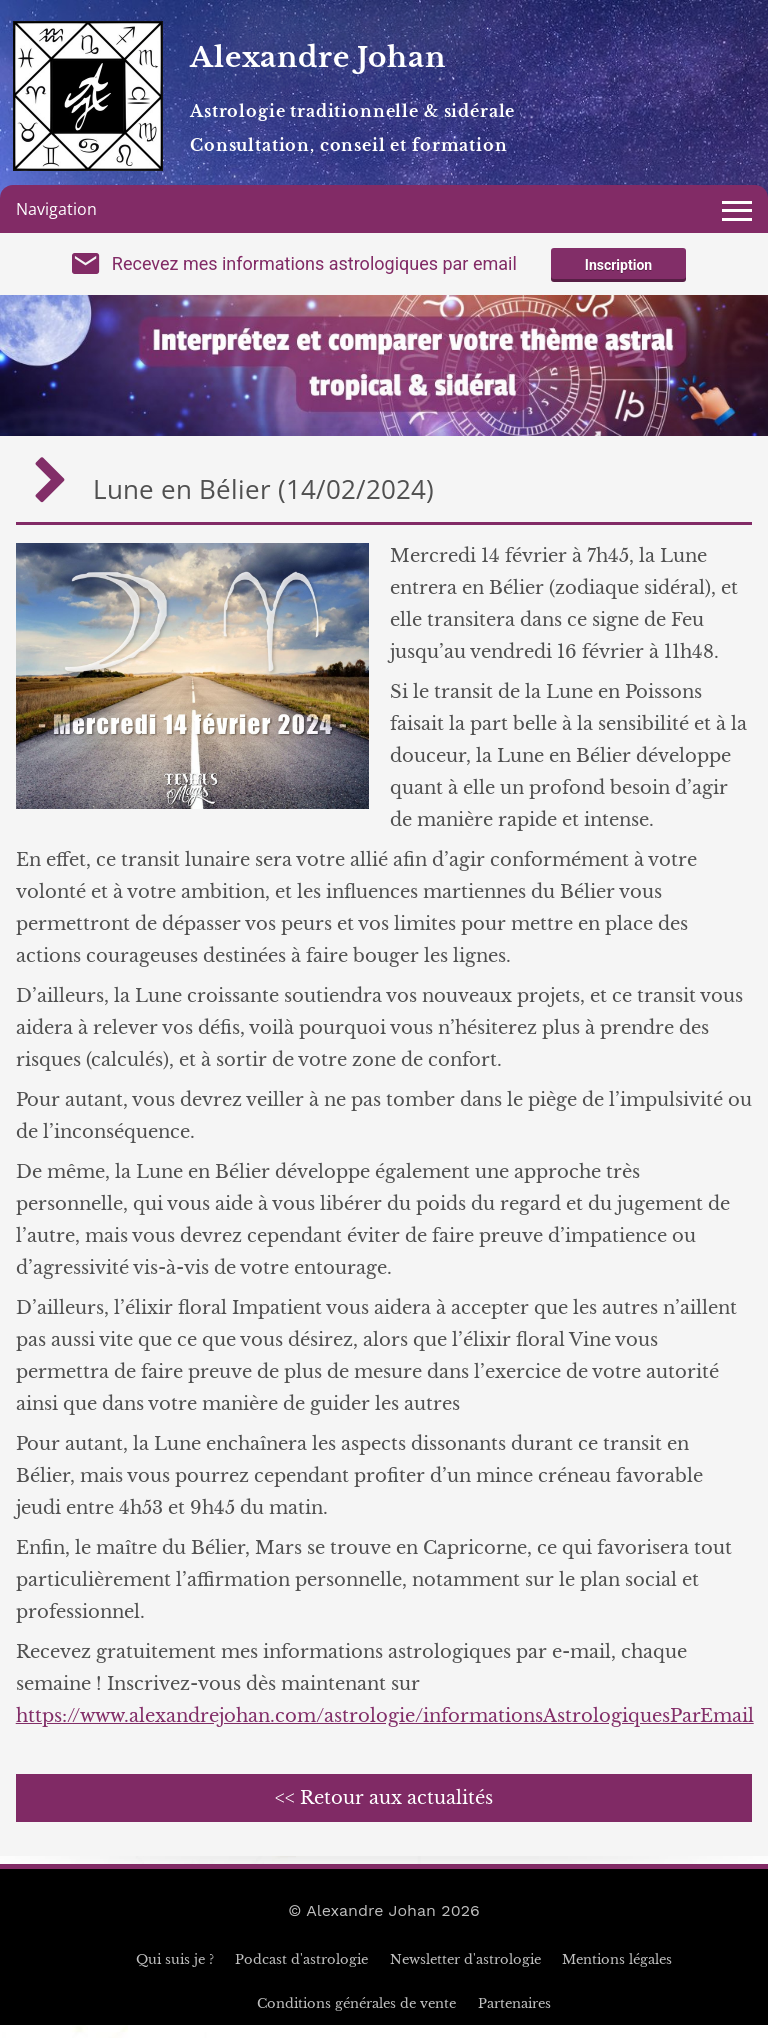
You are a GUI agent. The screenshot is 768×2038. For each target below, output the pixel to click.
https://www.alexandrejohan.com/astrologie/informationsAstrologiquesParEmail (385, 1729)
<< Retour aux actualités (384, 1811)
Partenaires (514, 2016)
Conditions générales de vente (356, 2016)
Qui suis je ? (175, 1972)
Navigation (56, 209)
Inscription (618, 272)
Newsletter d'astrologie (465, 1972)
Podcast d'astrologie (301, 1972)
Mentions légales (617, 1972)
